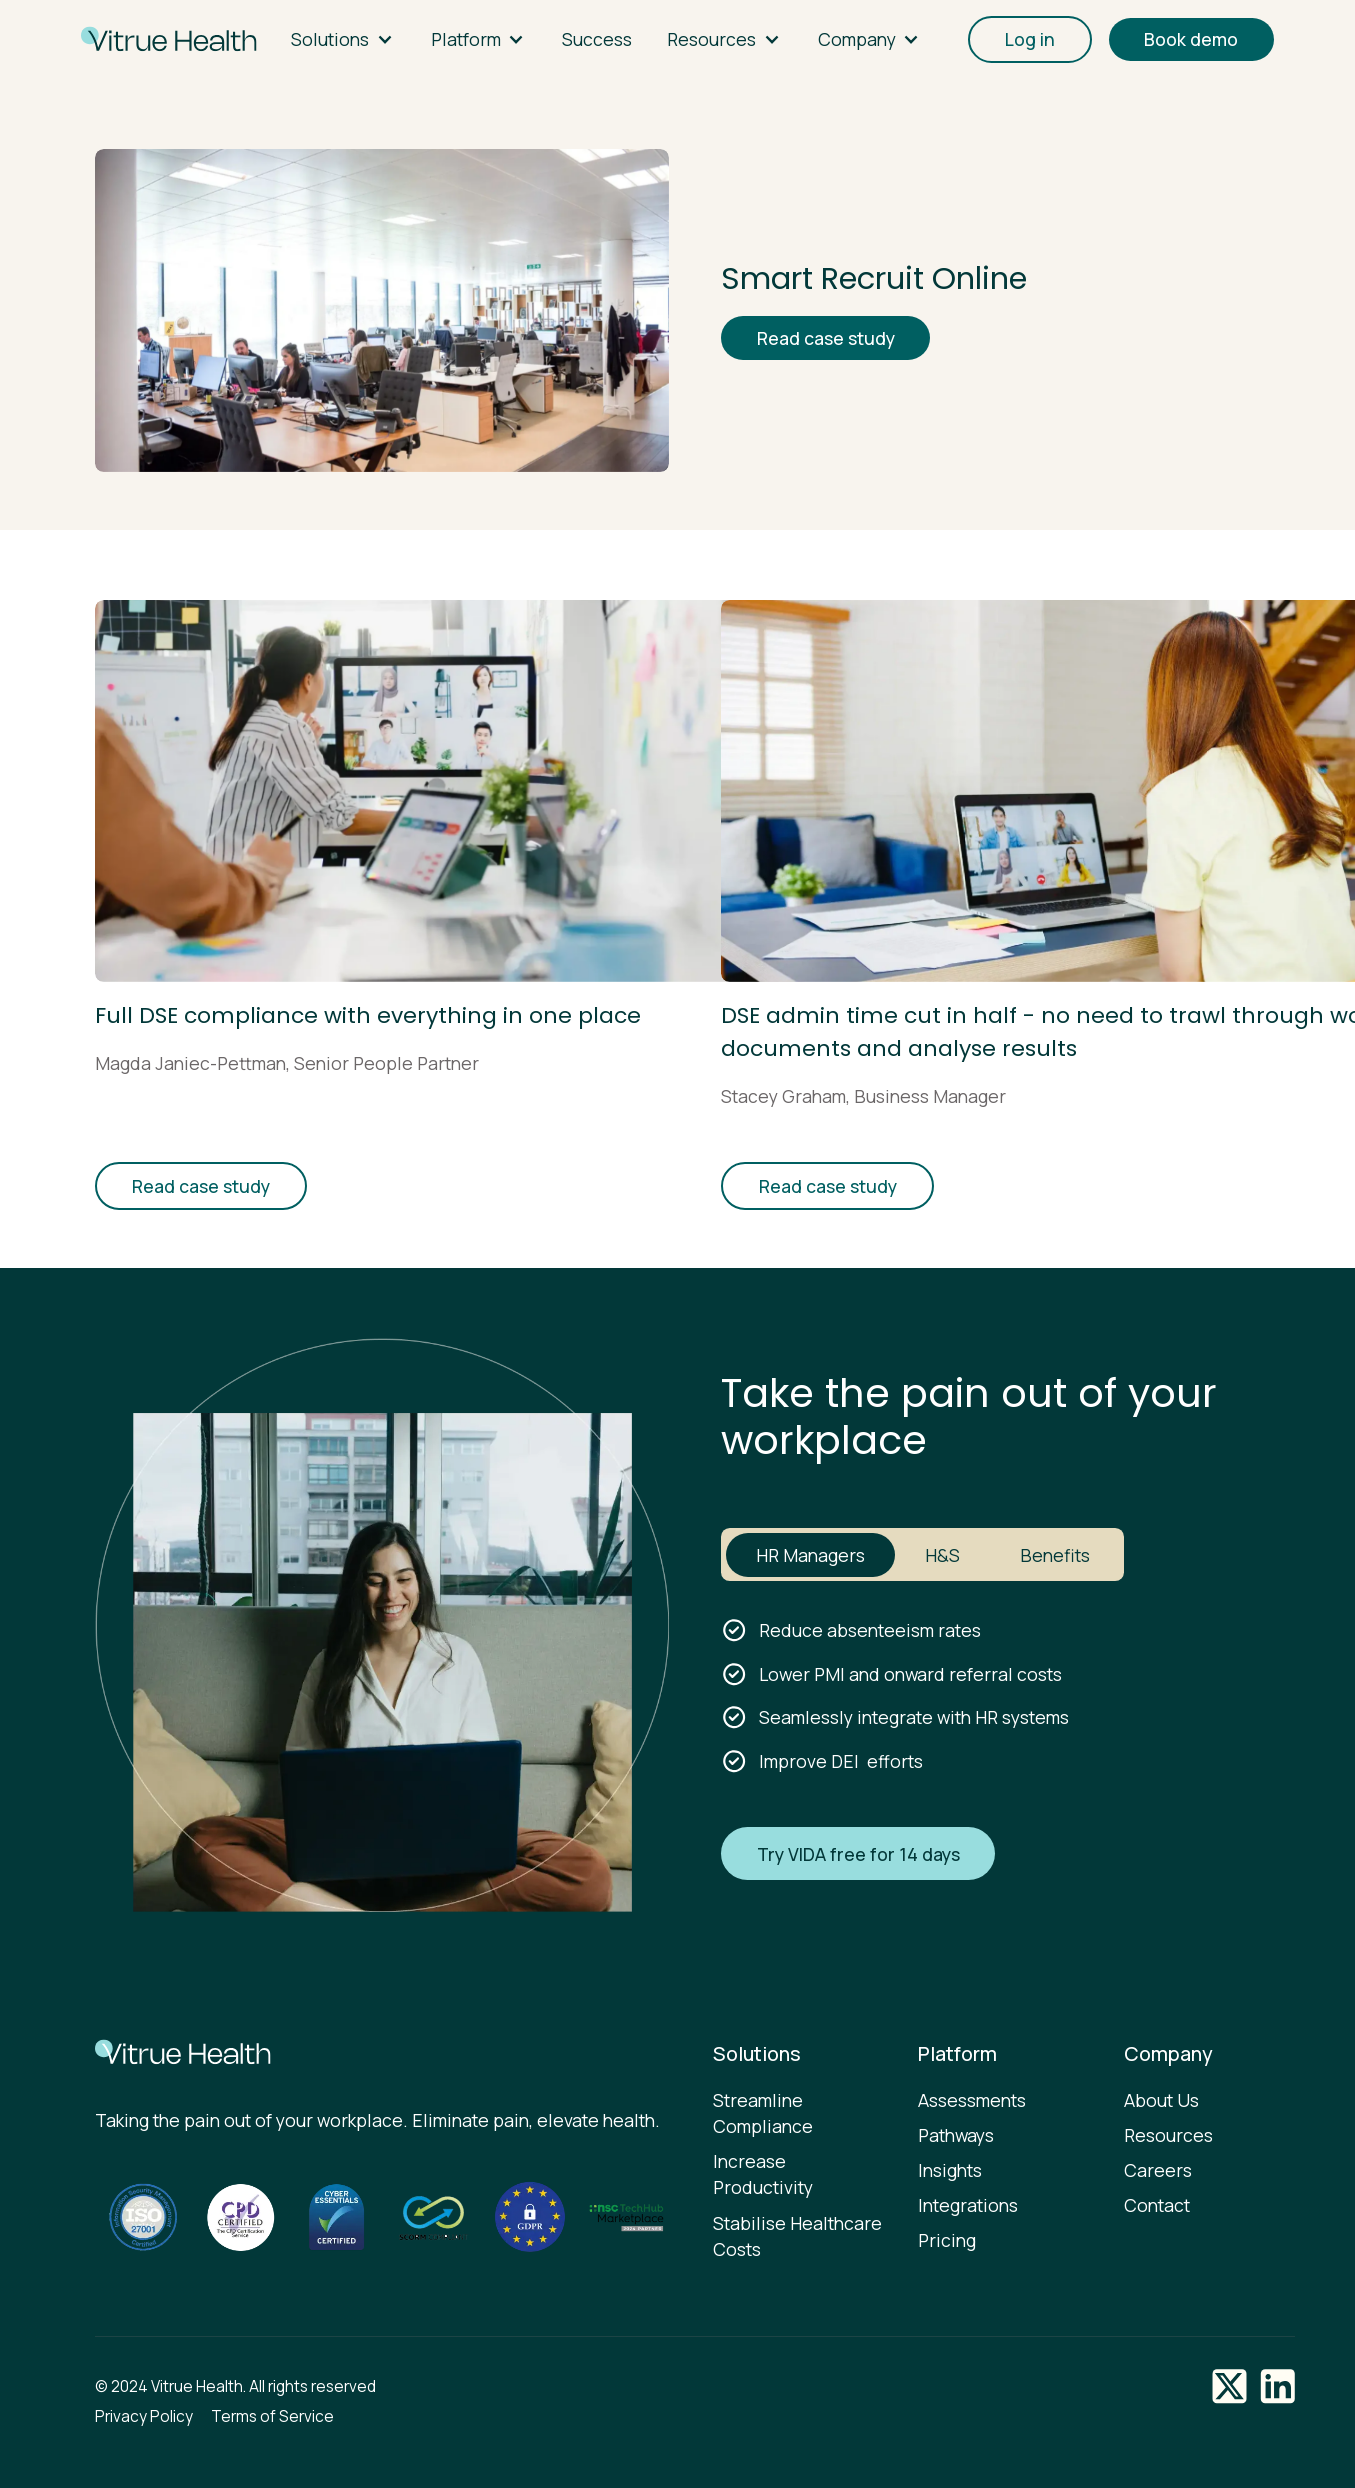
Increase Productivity (763, 2174)
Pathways (956, 2135)
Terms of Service (272, 2416)
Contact (1157, 2205)
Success (597, 39)
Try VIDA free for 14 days (858, 1854)
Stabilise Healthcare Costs (797, 2236)
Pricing (947, 2240)
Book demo (1191, 39)
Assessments (972, 2100)
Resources (1168, 2135)
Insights (950, 2170)
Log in (1030, 39)
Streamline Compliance (763, 2113)
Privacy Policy (144, 2416)
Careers (1158, 2170)
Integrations (968, 2205)
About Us (1161, 2100)
